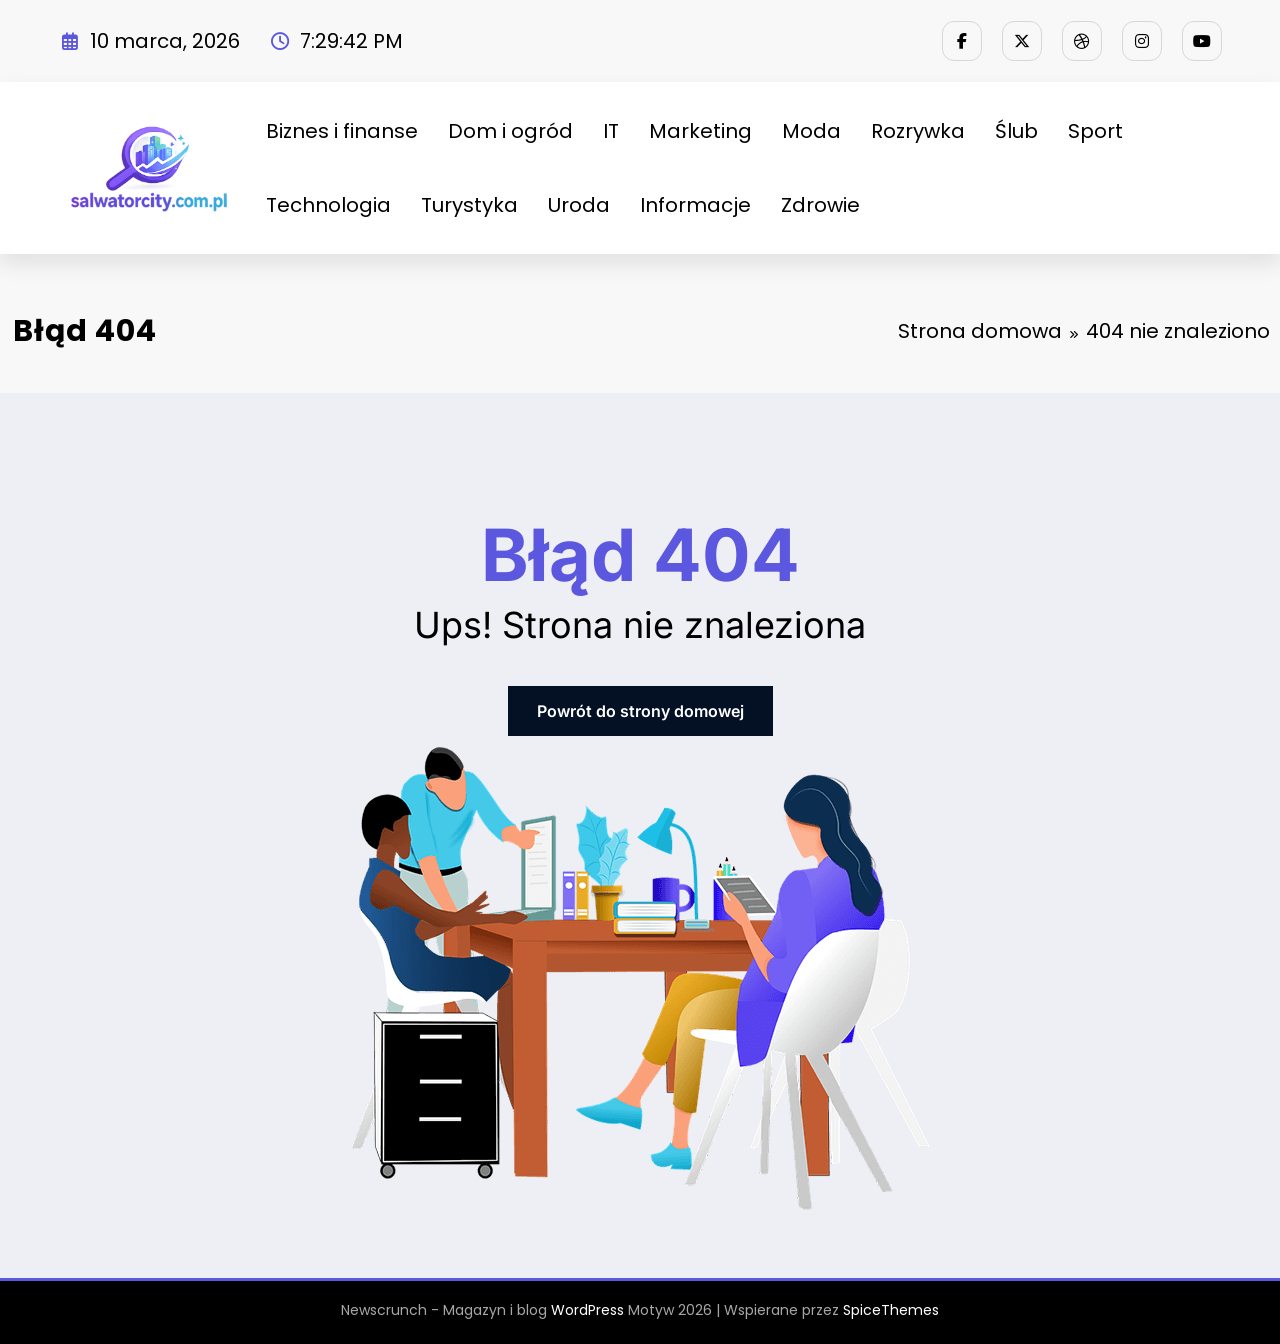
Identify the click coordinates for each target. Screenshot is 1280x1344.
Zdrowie (820, 205)
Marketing (700, 131)
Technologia (328, 205)
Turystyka (469, 205)
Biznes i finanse (342, 131)
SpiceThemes (891, 1310)
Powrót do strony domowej (640, 711)
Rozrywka (918, 131)
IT (611, 131)
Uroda (579, 205)
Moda (811, 131)
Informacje (695, 205)
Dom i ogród (510, 131)
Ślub (1016, 131)
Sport (1095, 131)
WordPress (587, 1310)
